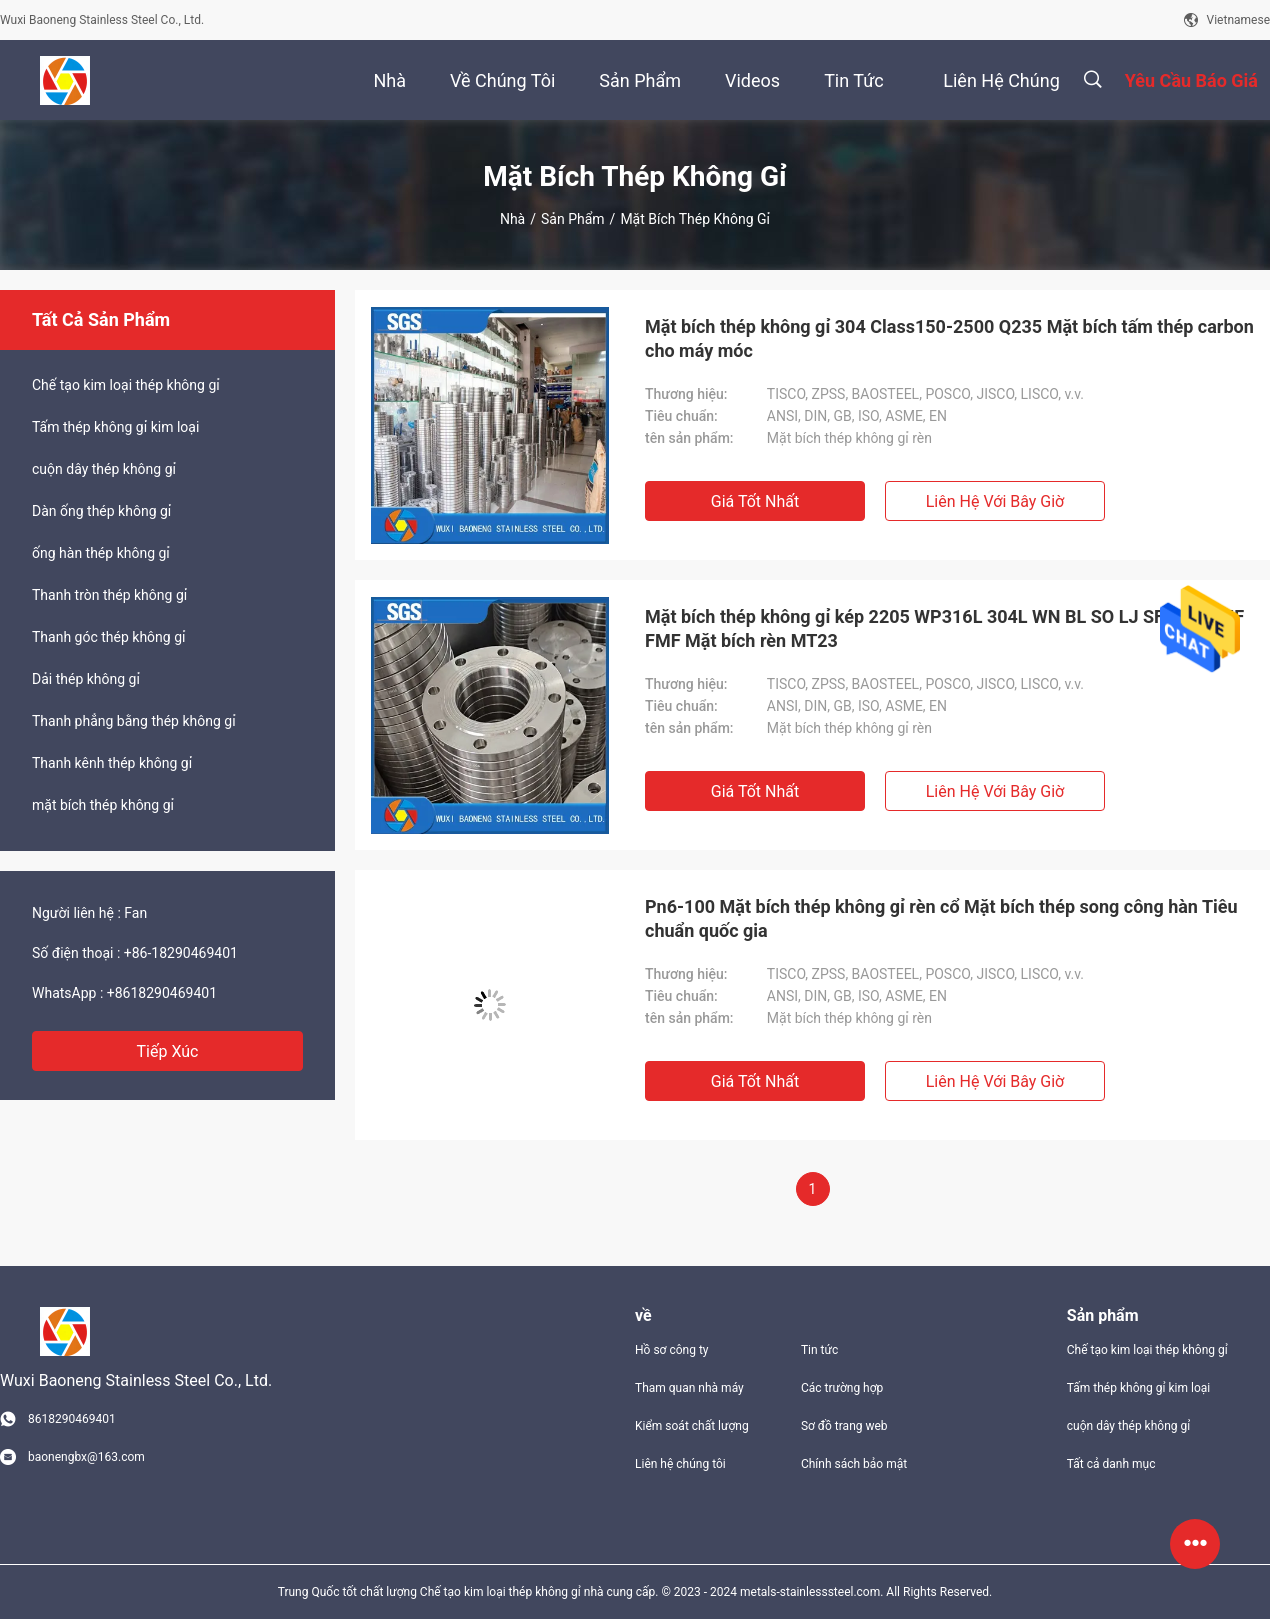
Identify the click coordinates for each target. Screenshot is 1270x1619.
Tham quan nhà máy (689, 1388)
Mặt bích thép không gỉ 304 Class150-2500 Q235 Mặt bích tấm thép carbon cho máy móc (949, 338)
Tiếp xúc (168, 1051)
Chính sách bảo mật (854, 1464)
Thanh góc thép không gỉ (108, 637)
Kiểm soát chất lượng (692, 1426)
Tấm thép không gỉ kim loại (115, 427)
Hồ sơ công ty (671, 1350)
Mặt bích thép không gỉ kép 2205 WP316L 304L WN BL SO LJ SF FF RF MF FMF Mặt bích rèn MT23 (944, 628)
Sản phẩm (573, 219)
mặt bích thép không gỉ (103, 805)
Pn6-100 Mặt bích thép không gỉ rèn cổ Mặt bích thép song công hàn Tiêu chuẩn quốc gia (941, 918)
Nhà (512, 219)
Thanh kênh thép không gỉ (112, 763)
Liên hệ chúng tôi (680, 1464)
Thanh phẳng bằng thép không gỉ (134, 721)
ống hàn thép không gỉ (101, 553)
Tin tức (819, 1350)
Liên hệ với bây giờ (995, 501)
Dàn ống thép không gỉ (101, 511)
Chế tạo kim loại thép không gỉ (126, 385)
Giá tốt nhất (755, 501)
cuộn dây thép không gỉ (104, 469)
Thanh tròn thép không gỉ (109, 595)
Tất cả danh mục (1111, 1464)
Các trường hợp (842, 1388)
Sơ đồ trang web (844, 1426)
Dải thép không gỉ (86, 679)
